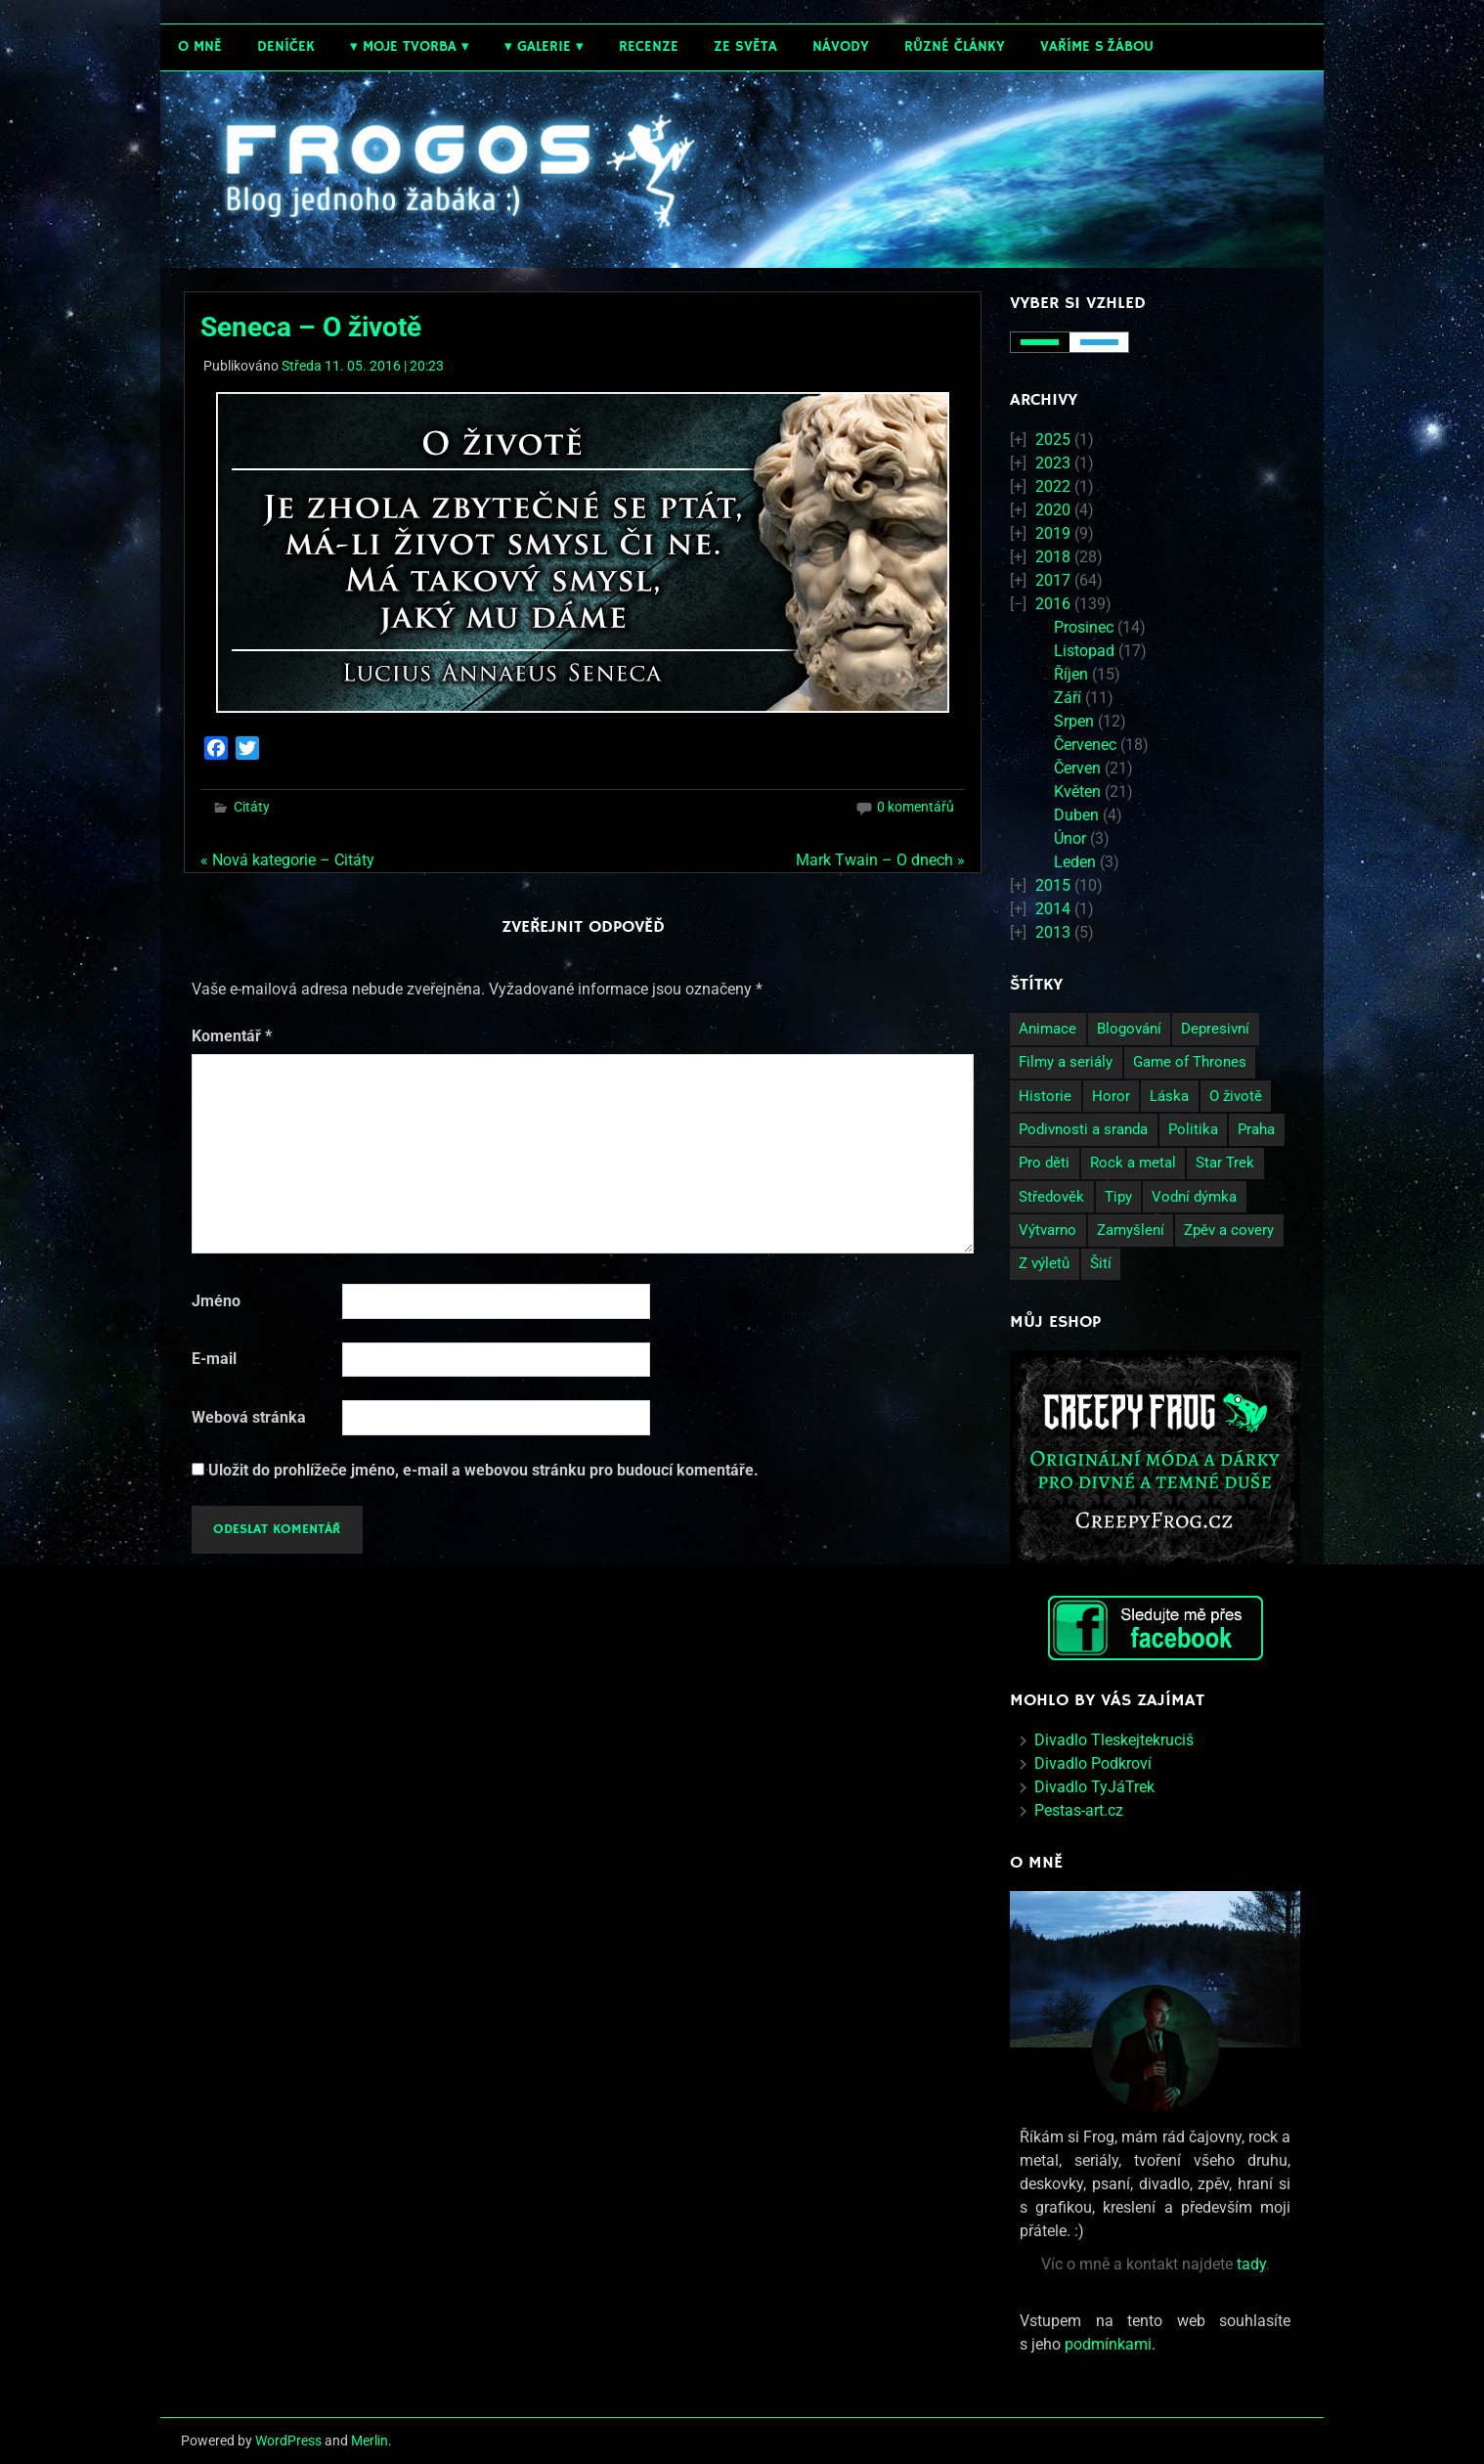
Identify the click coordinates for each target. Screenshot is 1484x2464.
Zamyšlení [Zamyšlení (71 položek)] (1130, 1230)
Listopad (1084, 650)
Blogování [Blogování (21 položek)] (1129, 1028)
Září (1067, 697)
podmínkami (1108, 2344)
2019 (1052, 533)
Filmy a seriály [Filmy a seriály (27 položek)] (1066, 1062)
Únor (1070, 838)
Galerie (544, 46)
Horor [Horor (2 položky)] (1111, 1096)
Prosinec (1083, 627)
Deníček (286, 46)
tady (1251, 2264)
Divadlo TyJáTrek (1094, 1787)
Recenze (648, 46)
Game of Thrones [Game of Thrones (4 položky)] (1189, 1062)
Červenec (1085, 744)
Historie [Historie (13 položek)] (1045, 1096)
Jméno (216, 1301)
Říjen (1071, 674)
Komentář (232, 1036)
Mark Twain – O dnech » (880, 860)
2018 (1052, 557)
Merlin (369, 2440)
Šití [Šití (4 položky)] (1101, 1263)
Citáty (252, 806)
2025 (1052, 439)
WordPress (288, 2440)
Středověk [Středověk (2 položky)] (1051, 1197)
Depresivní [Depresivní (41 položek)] (1215, 1028)
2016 (1052, 603)
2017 (1052, 580)
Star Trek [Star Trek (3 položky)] (1225, 1162)
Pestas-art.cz (1078, 1810)
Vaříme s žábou (1097, 46)
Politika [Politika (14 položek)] (1193, 1129)
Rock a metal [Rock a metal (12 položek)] (1133, 1162)
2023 (1052, 463)
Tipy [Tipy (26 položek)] (1118, 1197)
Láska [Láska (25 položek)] (1169, 1096)
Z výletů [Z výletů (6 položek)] (1044, 1263)
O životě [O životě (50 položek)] (1235, 1096)
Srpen (1074, 721)
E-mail (214, 1358)
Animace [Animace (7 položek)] (1047, 1028)
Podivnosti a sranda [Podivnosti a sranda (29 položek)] (1083, 1129)
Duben (1076, 815)
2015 (1052, 885)
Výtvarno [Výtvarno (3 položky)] (1047, 1230)
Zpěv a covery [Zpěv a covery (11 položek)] (1229, 1230)
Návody (840, 46)
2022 (1052, 486)
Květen (1077, 791)
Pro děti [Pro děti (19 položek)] (1044, 1162)
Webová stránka (249, 1417)
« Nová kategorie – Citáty (287, 860)
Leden (1075, 862)
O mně (200, 46)
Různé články (954, 46)
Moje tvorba (410, 46)
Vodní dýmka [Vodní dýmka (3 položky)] (1194, 1197)
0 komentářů (915, 806)
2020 (1052, 510)
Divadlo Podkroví (1093, 1763)
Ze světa (745, 46)
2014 (1052, 909)
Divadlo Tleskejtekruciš (1114, 1740)
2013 (1052, 932)
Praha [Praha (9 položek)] (1256, 1129)
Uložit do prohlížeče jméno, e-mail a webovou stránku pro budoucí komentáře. (483, 1470)
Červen (1077, 768)
